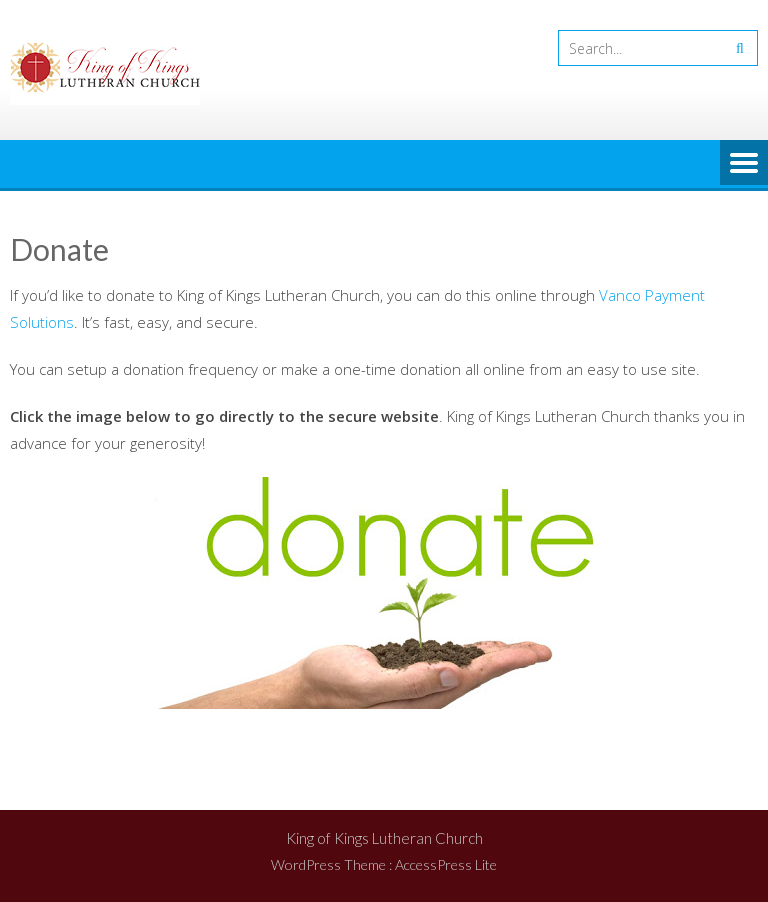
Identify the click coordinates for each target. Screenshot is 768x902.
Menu (744, 164)
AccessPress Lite (446, 864)
